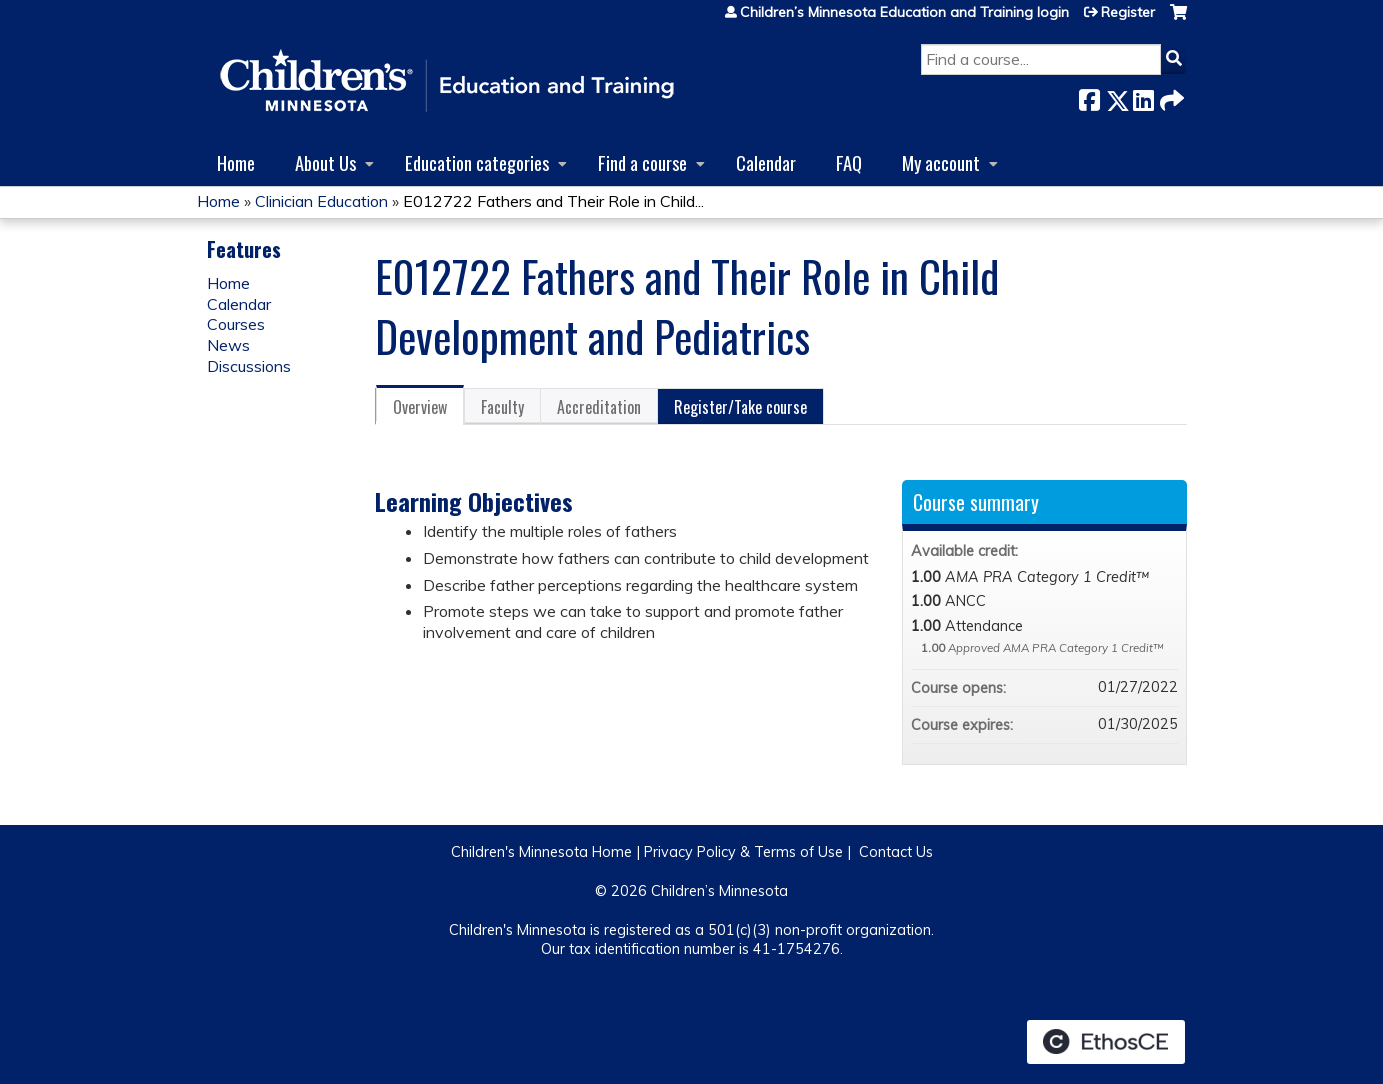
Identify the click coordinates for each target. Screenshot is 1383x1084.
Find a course (642, 162)
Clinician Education (321, 201)
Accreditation (599, 407)
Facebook (1089, 96)
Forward (1170, 96)
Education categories (477, 162)
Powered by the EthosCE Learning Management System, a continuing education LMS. (1106, 1042)
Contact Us (896, 852)
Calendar (766, 162)
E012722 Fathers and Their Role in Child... (553, 201)
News (228, 345)
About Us (325, 162)
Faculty (502, 407)
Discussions (249, 366)
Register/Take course (740, 407)
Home (236, 162)
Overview (420, 407)
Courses (236, 324)
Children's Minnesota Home (541, 852)
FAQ (849, 162)
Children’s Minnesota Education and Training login (904, 12)
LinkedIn (1143, 96)
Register (1128, 12)
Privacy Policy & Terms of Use (743, 852)
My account (941, 162)
